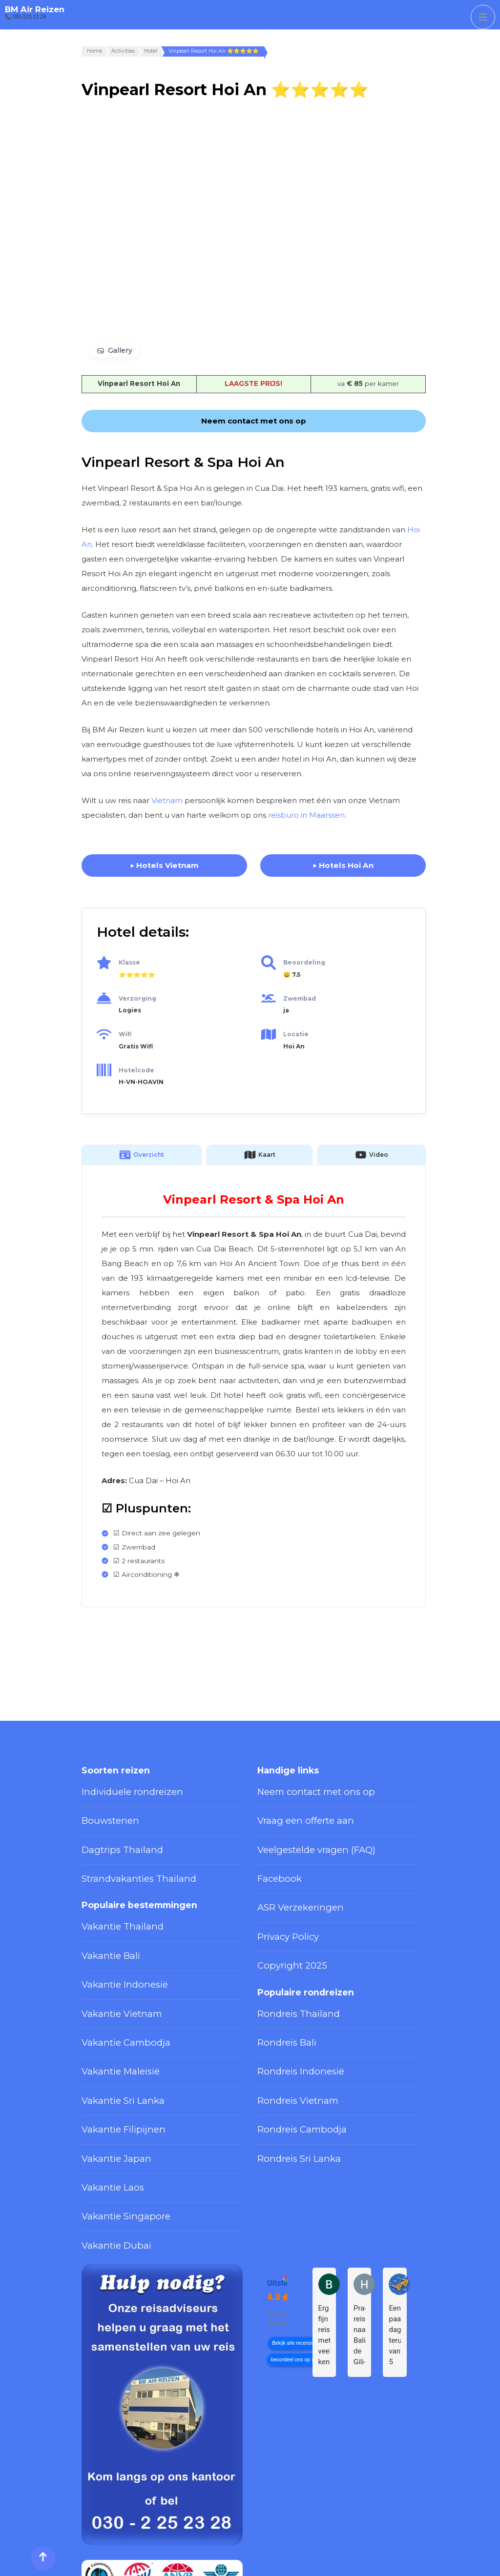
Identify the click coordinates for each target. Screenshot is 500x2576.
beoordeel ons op (290, 2254)
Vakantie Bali (103, 1919)
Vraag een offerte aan (293, 1811)
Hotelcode (136, 1070)
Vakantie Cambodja (114, 1987)
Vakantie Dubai (107, 2143)
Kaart (259, 1155)
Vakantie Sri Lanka (112, 2031)
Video (371, 1155)
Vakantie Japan (106, 2076)
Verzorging (137, 998)
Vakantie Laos (104, 2098)
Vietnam (167, 800)
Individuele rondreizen (119, 1788)
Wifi (125, 1034)
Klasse (129, 962)
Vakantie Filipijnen (111, 2053)
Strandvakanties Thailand (123, 1855)
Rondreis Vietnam (286, 2031)
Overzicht (141, 1155)
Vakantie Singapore (114, 2121)
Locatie (296, 1034)
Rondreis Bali (279, 1987)
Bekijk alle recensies (294, 2237)
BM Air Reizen (34, 9)
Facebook (274, 1855)
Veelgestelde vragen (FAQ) (301, 1833)
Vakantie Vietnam (110, 1964)
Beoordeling (304, 962)
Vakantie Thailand (110, 1897)
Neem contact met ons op (301, 1788)
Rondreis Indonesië (290, 2008)
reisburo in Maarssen (306, 815)
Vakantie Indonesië (114, 1942)
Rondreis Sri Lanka (288, 2076)
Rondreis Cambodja (290, 2053)
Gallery (120, 350)
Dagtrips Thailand (110, 1833)
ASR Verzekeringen (289, 1878)
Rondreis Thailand (286, 1964)
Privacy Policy (279, 1900)
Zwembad (299, 998)
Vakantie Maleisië (110, 2008)
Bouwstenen (103, 1811)
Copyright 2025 (282, 1923)
